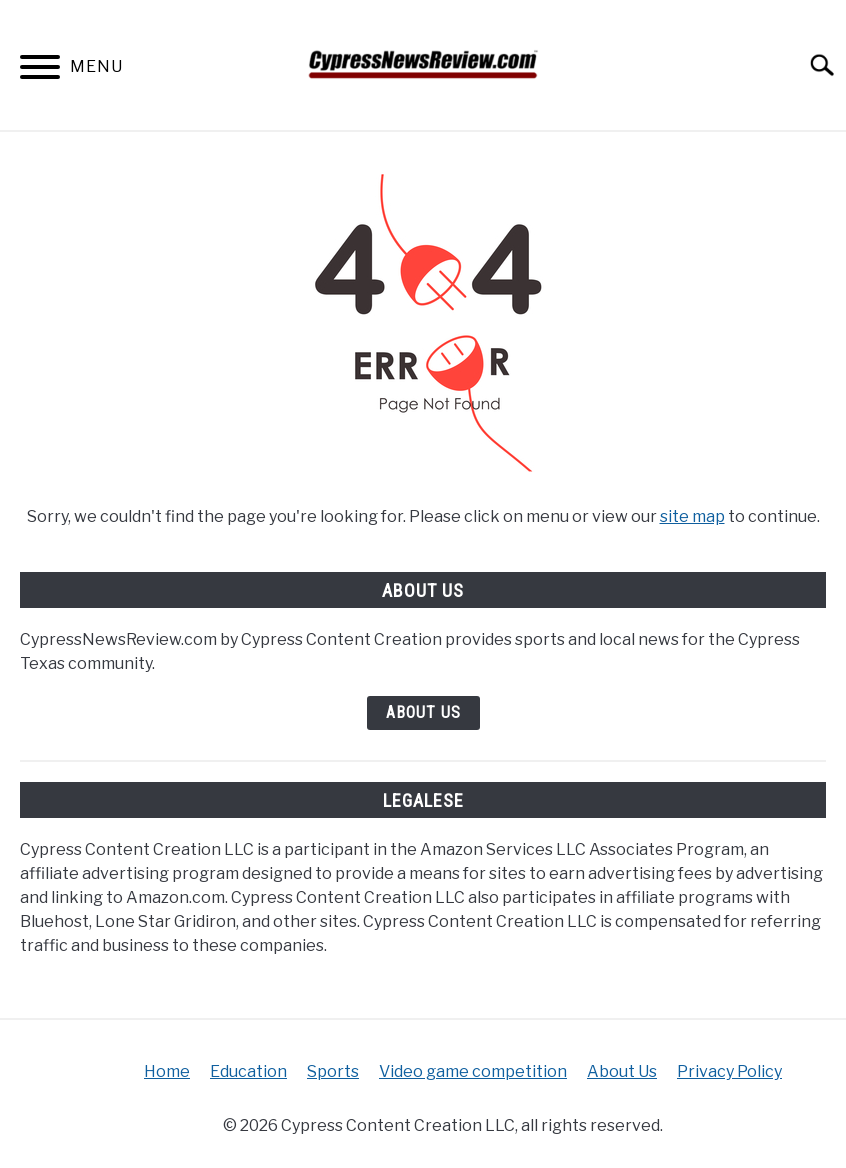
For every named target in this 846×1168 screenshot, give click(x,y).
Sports (333, 1071)
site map (692, 516)
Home (167, 1071)
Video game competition (473, 1071)
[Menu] (40, 70)
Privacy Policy (729, 1071)
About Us (423, 712)
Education (248, 1071)
